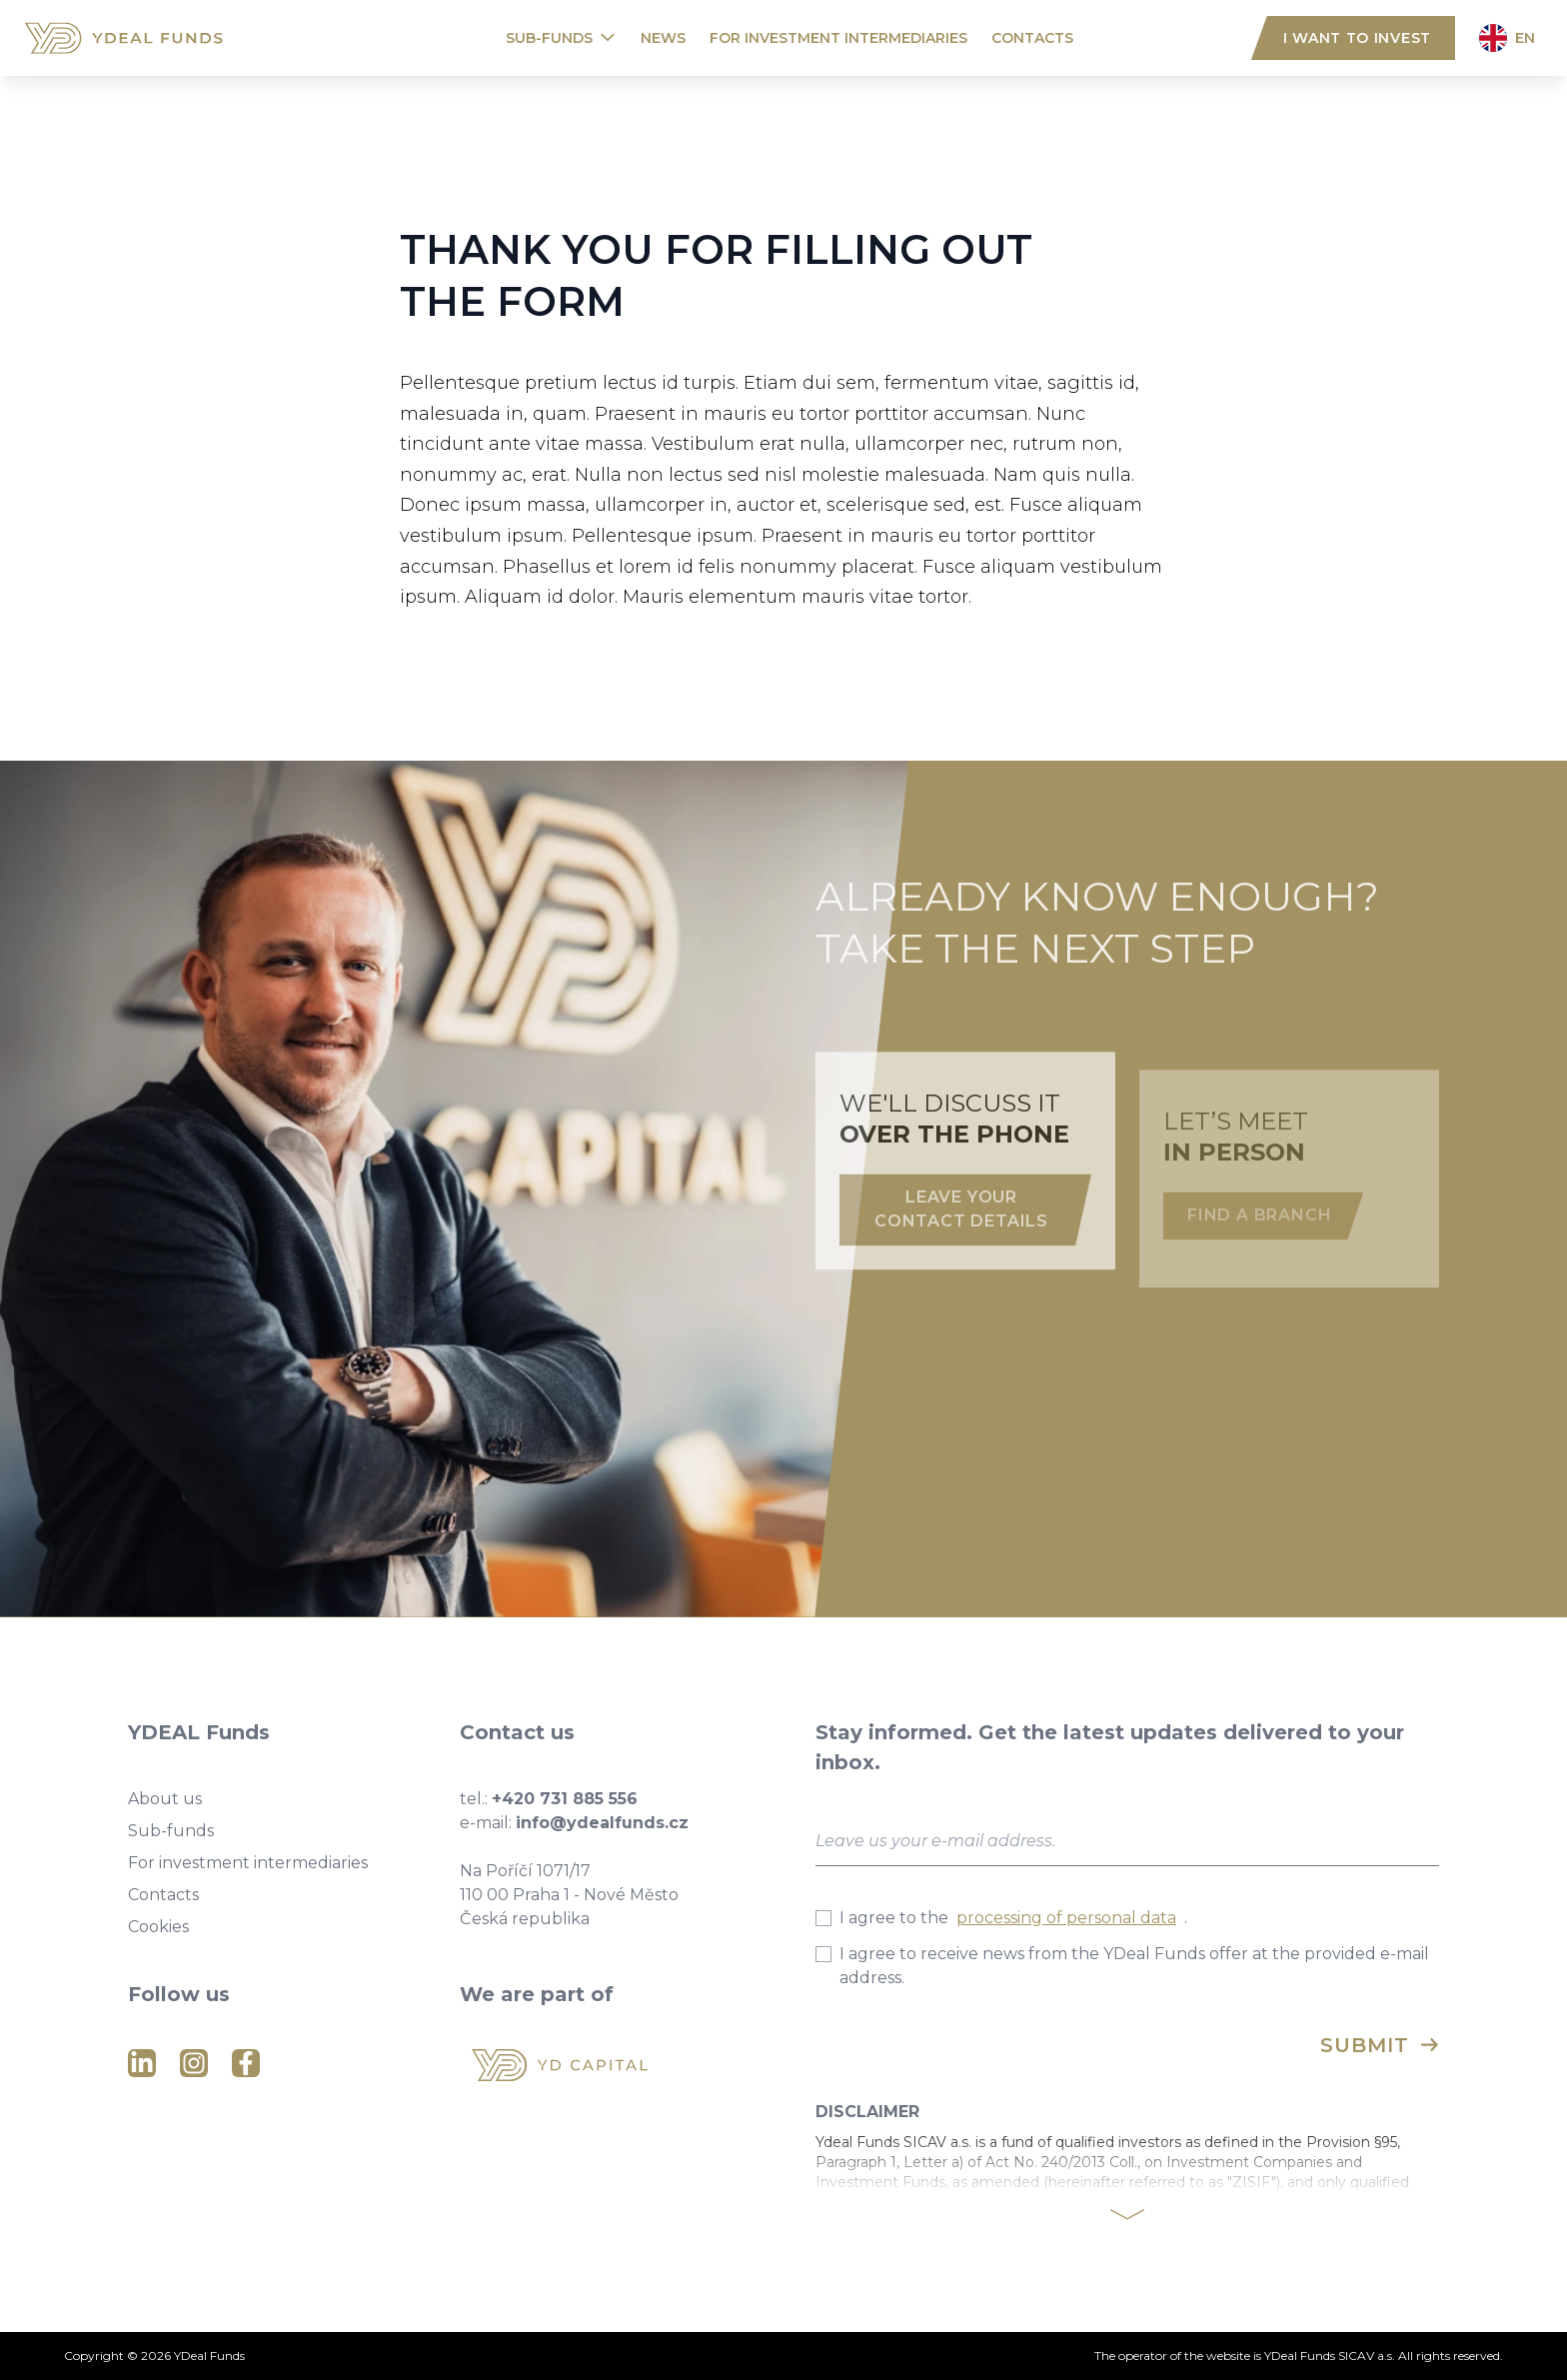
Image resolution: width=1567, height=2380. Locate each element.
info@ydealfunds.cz (602, 1822)
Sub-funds (549, 38)
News (663, 38)
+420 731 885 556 (565, 1798)
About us (165, 1798)
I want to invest (1357, 38)
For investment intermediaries (838, 38)
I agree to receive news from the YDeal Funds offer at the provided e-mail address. (1122, 1965)
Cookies (158, 1926)
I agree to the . (1001, 1918)
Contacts (1032, 38)
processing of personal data (1066, 1917)
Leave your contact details (961, 1237)
